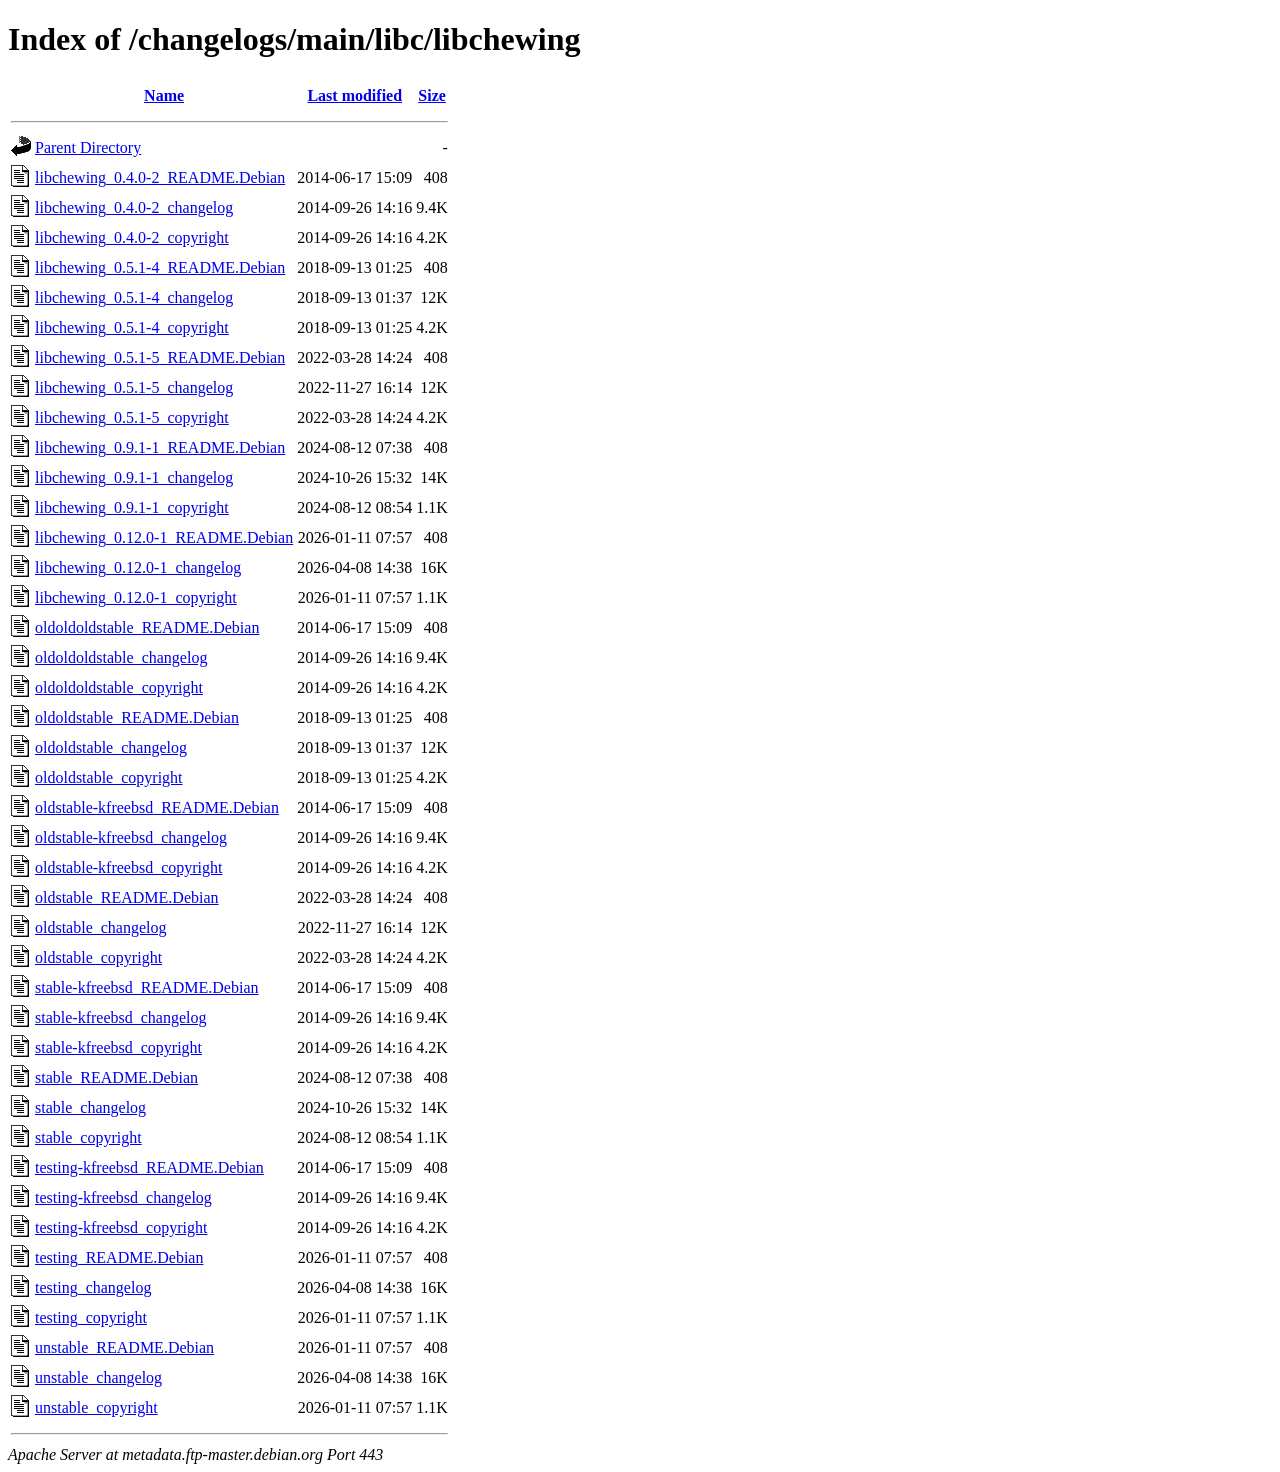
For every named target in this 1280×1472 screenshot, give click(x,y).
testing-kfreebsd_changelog (123, 1197)
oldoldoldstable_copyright (119, 687)
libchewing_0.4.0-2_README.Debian (160, 177)
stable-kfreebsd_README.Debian (147, 987)
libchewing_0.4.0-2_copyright (132, 237)
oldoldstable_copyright (109, 777)
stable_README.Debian (116, 1077)
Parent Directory (88, 147)
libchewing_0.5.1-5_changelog (134, 387)
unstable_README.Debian (124, 1347)
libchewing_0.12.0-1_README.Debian (164, 537)
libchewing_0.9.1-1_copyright (132, 507)
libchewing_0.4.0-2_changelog (134, 207)
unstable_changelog (98, 1377)
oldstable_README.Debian (127, 897)
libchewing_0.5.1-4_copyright (132, 327)
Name (164, 95)
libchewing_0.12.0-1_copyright (136, 597)
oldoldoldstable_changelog (121, 657)
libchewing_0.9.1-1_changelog (134, 477)
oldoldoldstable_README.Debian (147, 627)
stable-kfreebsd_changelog (120, 1017)
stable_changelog (90, 1107)
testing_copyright (91, 1317)
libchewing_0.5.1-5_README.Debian (160, 357)
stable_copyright (88, 1137)
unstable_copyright (96, 1407)
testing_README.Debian (119, 1257)
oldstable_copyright (98, 957)
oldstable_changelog (101, 927)
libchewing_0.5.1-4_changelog (134, 297)
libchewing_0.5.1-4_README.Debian (160, 267)
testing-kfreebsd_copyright (121, 1227)
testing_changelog (93, 1287)
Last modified (354, 95)
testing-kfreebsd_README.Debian (149, 1167)
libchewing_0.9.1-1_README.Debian (160, 447)
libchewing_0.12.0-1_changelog (138, 567)
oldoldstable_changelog (111, 747)
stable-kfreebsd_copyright (118, 1047)
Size (432, 95)
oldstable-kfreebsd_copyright (129, 867)
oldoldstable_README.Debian (137, 717)
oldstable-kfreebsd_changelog (131, 837)
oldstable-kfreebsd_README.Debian (157, 807)
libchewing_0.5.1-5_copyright (132, 417)
